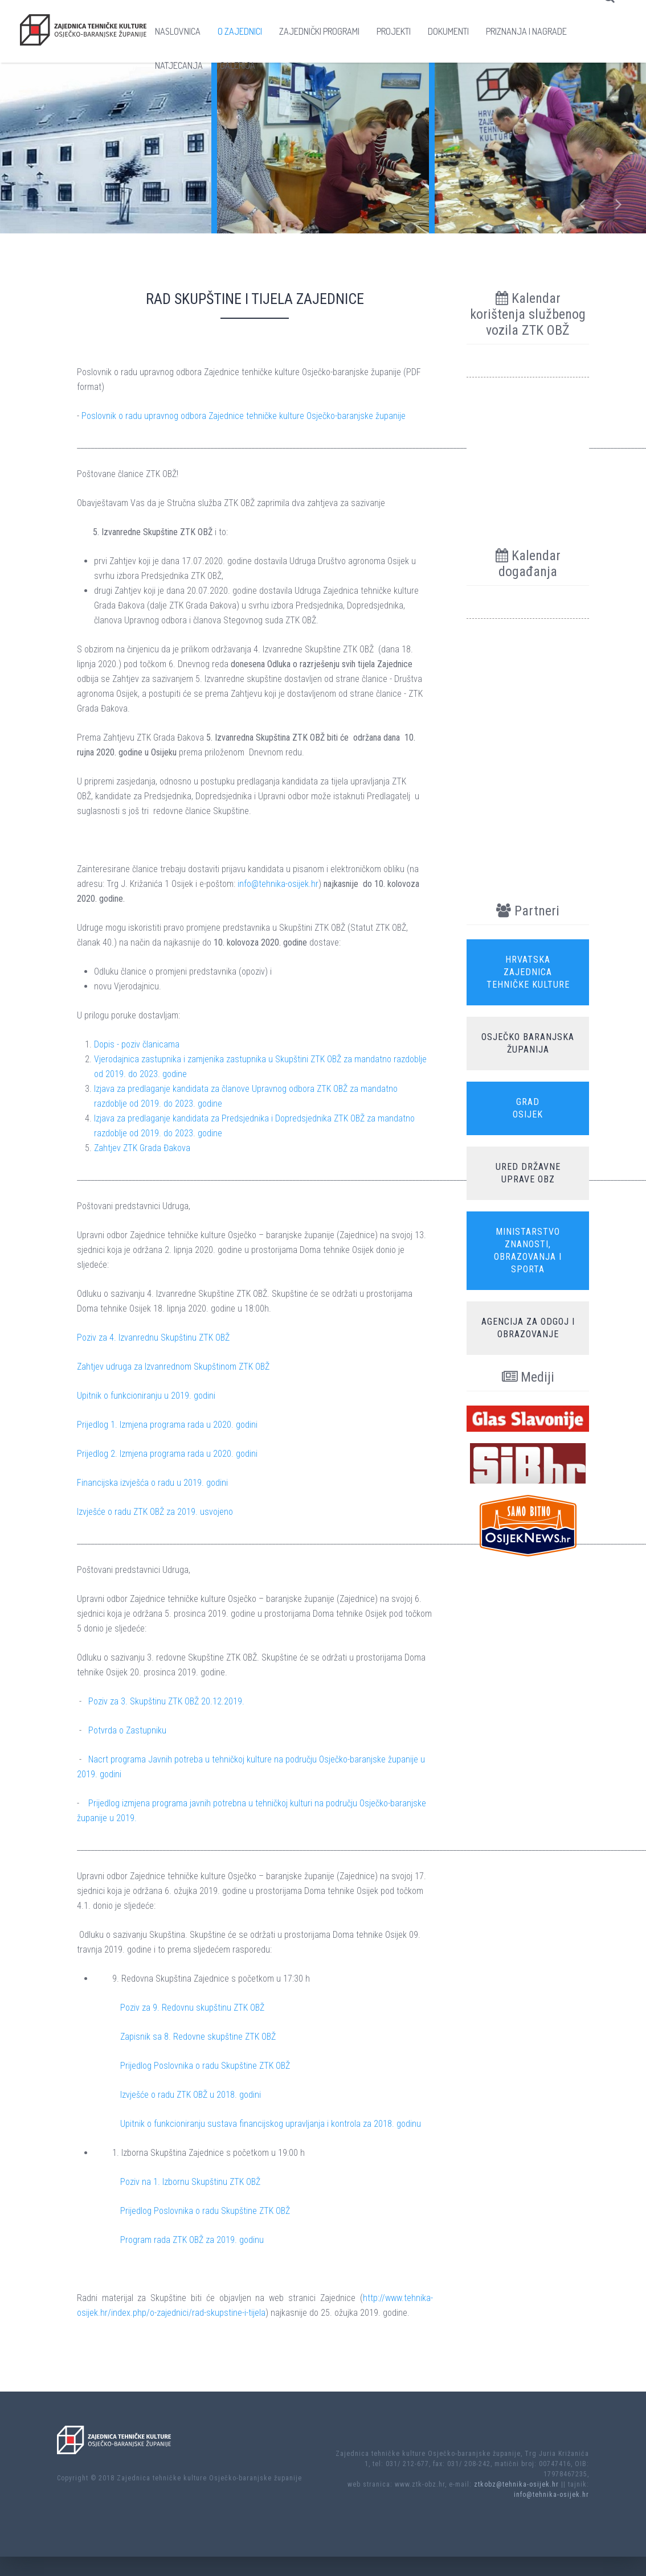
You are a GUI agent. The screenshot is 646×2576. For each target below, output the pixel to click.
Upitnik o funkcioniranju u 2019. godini (146, 1395)
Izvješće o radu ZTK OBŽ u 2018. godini (190, 2094)
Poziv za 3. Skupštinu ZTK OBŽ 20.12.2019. (166, 1701)
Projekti (394, 31)
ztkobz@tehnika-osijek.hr (516, 2484)
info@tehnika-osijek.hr (278, 883)
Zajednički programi (319, 31)
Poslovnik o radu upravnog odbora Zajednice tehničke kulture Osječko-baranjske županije (243, 415)
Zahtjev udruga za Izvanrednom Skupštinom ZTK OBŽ (173, 1366)
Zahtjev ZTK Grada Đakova (142, 1148)
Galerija (237, 65)
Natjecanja (179, 65)
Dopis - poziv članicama (136, 1044)
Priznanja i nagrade (526, 31)
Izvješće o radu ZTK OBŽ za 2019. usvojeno (155, 1511)
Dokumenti (448, 31)
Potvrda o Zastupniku (127, 1730)
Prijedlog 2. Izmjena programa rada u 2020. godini (167, 1453)
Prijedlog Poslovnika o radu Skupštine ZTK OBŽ (205, 2065)
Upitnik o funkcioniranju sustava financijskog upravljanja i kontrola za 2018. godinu (270, 2123)
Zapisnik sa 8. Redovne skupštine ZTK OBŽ (198, 2036)
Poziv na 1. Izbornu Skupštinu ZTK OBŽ (190, 2181)
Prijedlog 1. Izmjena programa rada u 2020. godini (167, 1424)
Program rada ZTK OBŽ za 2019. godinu (192, 2239)
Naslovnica (178, 31)
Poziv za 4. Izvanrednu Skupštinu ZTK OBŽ (153, 1337)
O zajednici (240, 31)
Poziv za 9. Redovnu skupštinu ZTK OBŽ (192, 2007)
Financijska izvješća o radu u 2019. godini (152, 1482)
